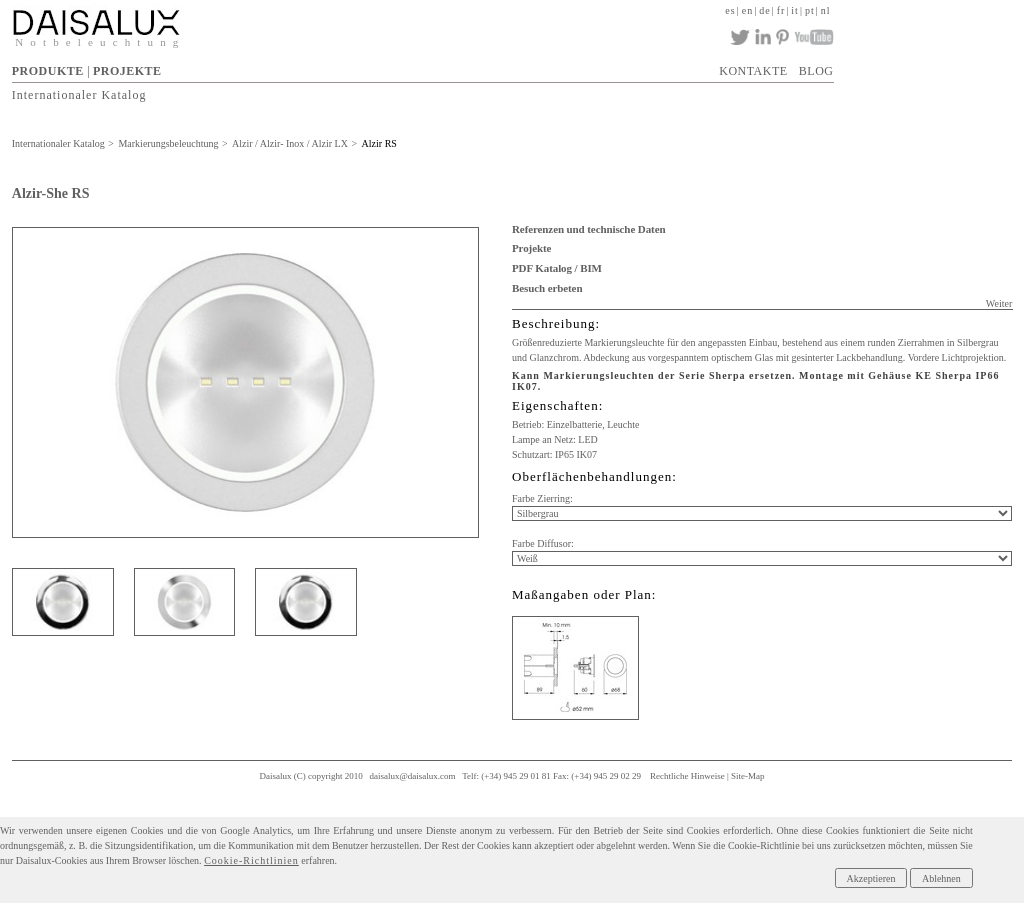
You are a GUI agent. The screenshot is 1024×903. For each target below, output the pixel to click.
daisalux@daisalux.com (413, 776)
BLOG (816, 71)
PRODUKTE (48, 71)
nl (826, 10)
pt (810, 10)
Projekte (531, 248)
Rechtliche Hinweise (687, 776)
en (747, 10)
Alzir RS (379, 143)
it (795, 10)
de (764, 10)
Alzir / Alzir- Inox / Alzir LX (290, 143)
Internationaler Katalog (79, 94)
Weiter (999, 303)
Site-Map (748, 776)
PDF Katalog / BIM (557, 268)
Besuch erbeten (547, 288)
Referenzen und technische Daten (588, 229)
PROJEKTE (127, 71)
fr (781, 10)
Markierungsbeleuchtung (168, 143)
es (730, 10)
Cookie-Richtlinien (251, 860)
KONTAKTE (753, 71)
